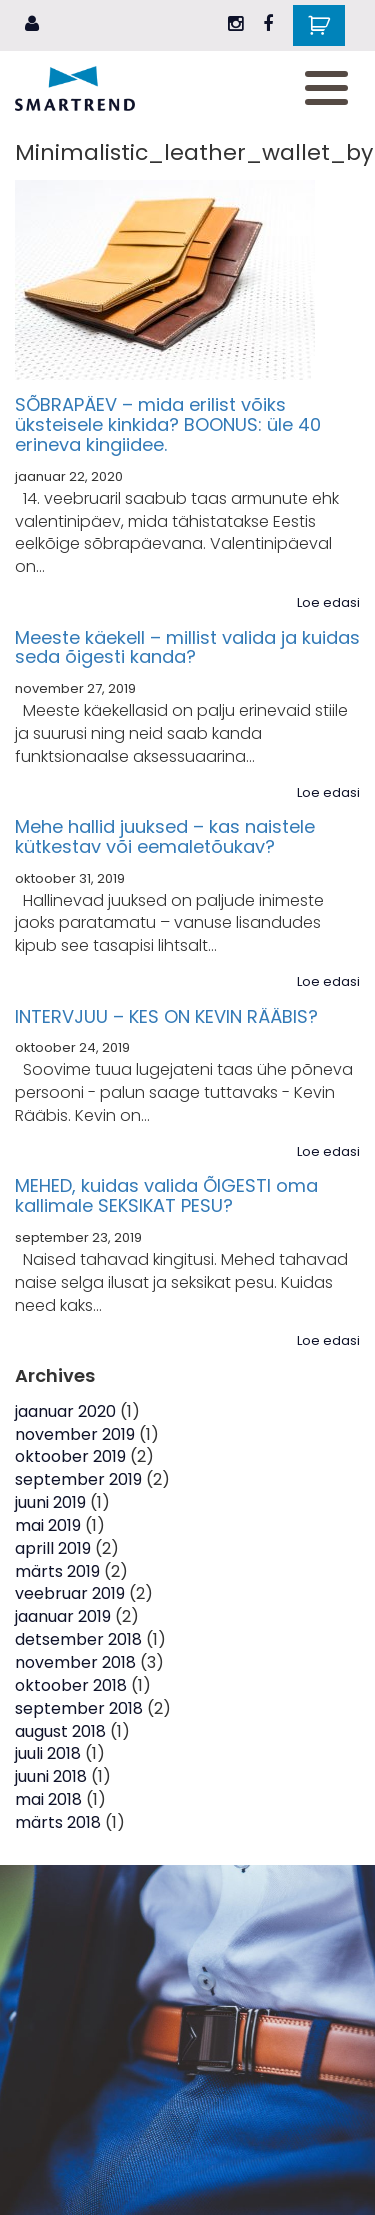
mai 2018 (48, 1799)
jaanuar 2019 (63, 1616)
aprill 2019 (53, 1548)
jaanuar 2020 (65, 1411)
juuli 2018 (48, 1753)
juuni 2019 (50, 1502)
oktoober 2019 (70, 1456)
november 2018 (75, 1662)
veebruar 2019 (70, 1593)
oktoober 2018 (71, 1685)
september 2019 (78, 1479)
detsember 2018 (78, 1639)
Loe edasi (328, 603)
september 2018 (79, 1708)
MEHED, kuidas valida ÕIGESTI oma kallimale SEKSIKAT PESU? (166, 1195)
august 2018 (60, 1731)
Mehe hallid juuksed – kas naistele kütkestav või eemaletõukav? (165, 836)
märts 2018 (58, 1822)
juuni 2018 (51, 1776)
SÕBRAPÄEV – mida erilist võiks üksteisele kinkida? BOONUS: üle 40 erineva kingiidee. (168, 424)
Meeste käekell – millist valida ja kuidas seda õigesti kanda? (187, 647)
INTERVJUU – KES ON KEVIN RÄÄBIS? (166, 1016)
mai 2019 (48, 1525)
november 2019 (75, 1434)
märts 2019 (57, 1571)
